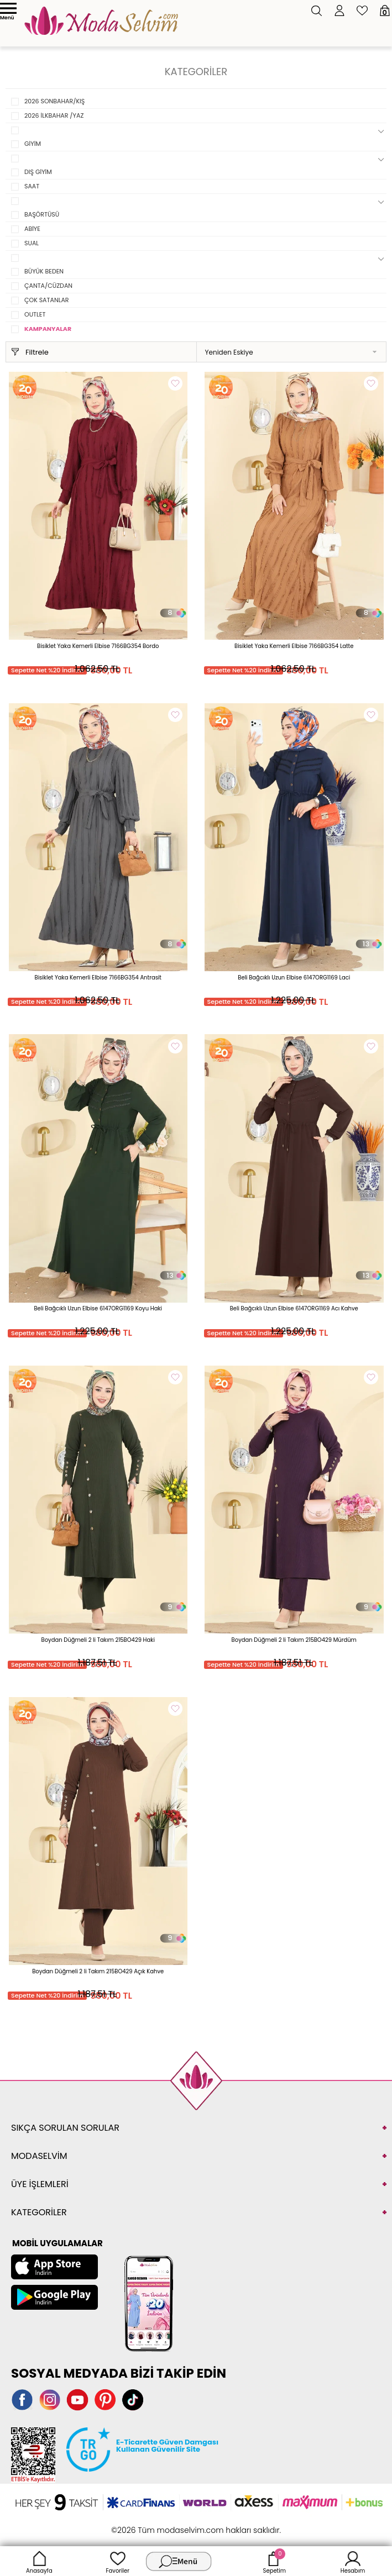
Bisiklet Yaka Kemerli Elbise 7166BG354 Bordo (98, 646)
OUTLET (34, 314)
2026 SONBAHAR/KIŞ (54, 101)
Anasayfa (39, 2561)
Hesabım (353, 2561)
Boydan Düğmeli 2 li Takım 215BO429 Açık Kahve (98, 1971)
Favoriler (117, 2561)
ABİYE (32, 228)
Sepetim (274, 2561)
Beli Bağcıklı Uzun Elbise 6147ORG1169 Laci (294, 977)
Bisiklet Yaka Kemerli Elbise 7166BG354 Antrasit (98, 977)
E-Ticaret (161, 2524)
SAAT (31, 186)
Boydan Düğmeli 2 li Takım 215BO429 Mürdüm (294, 1640)
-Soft (135, 2524)
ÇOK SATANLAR (46, 300)
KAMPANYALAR (47, 328)
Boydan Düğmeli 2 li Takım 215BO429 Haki (98, 1640)
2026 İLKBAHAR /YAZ (53, 115)
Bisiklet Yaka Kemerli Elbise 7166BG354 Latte (293, 646)
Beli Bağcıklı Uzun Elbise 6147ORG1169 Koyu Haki (98, 1308)
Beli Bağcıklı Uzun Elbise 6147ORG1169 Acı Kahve (294, 1308)
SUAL (31, 243)
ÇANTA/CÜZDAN (48, 285)
